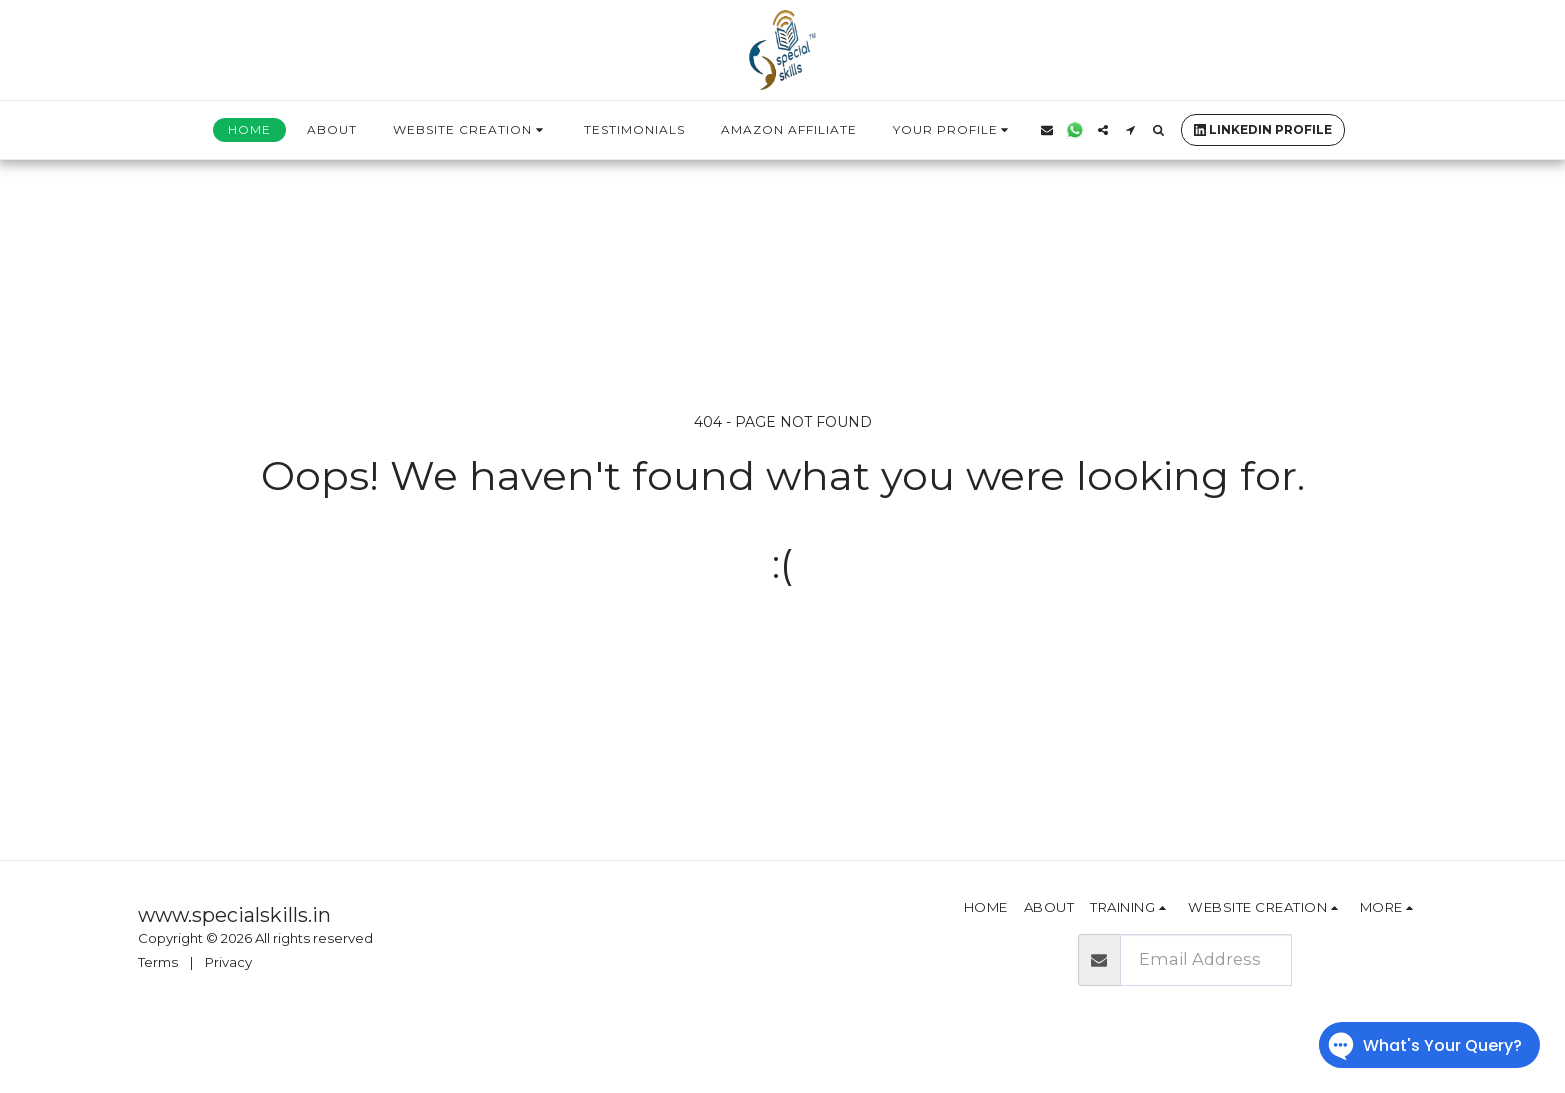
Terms (158, 962)
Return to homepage (782, 645)
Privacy (228, 962)
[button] (470, 130)
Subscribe (1359, 959)
